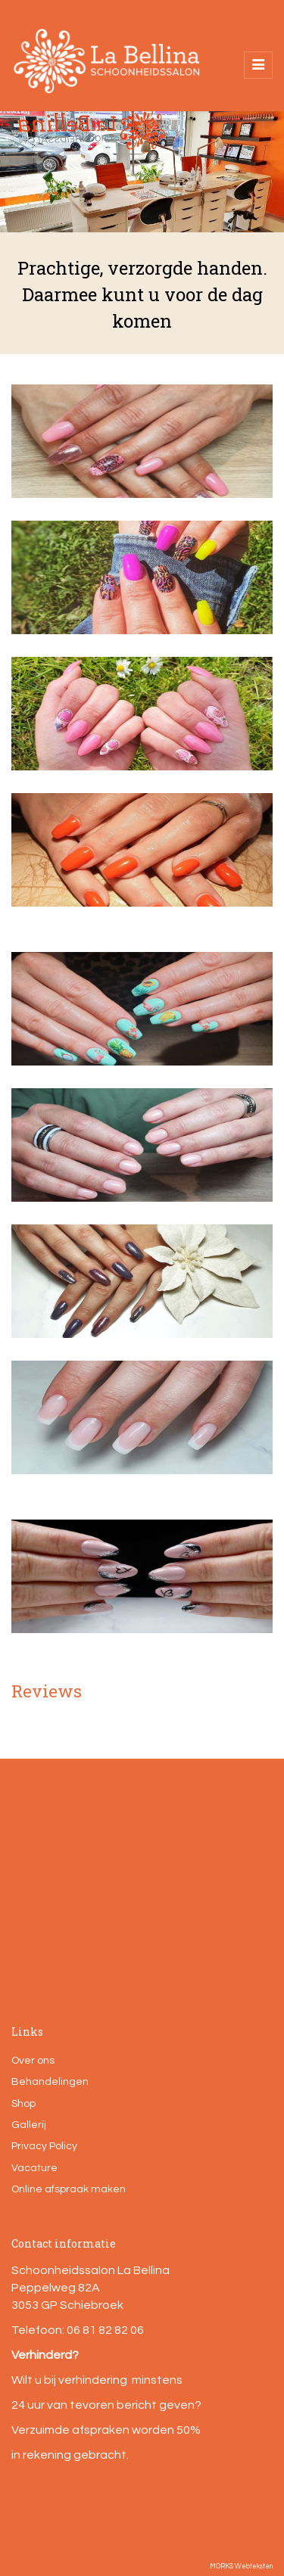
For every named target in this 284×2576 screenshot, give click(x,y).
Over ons (33, 2060)
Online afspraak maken (68, 2189)
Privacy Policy (44, 2146)
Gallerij (28, 2125)
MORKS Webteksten (241, 2566)
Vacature (34, 2168)
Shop (23, 2103)
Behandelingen (50, 2082)
